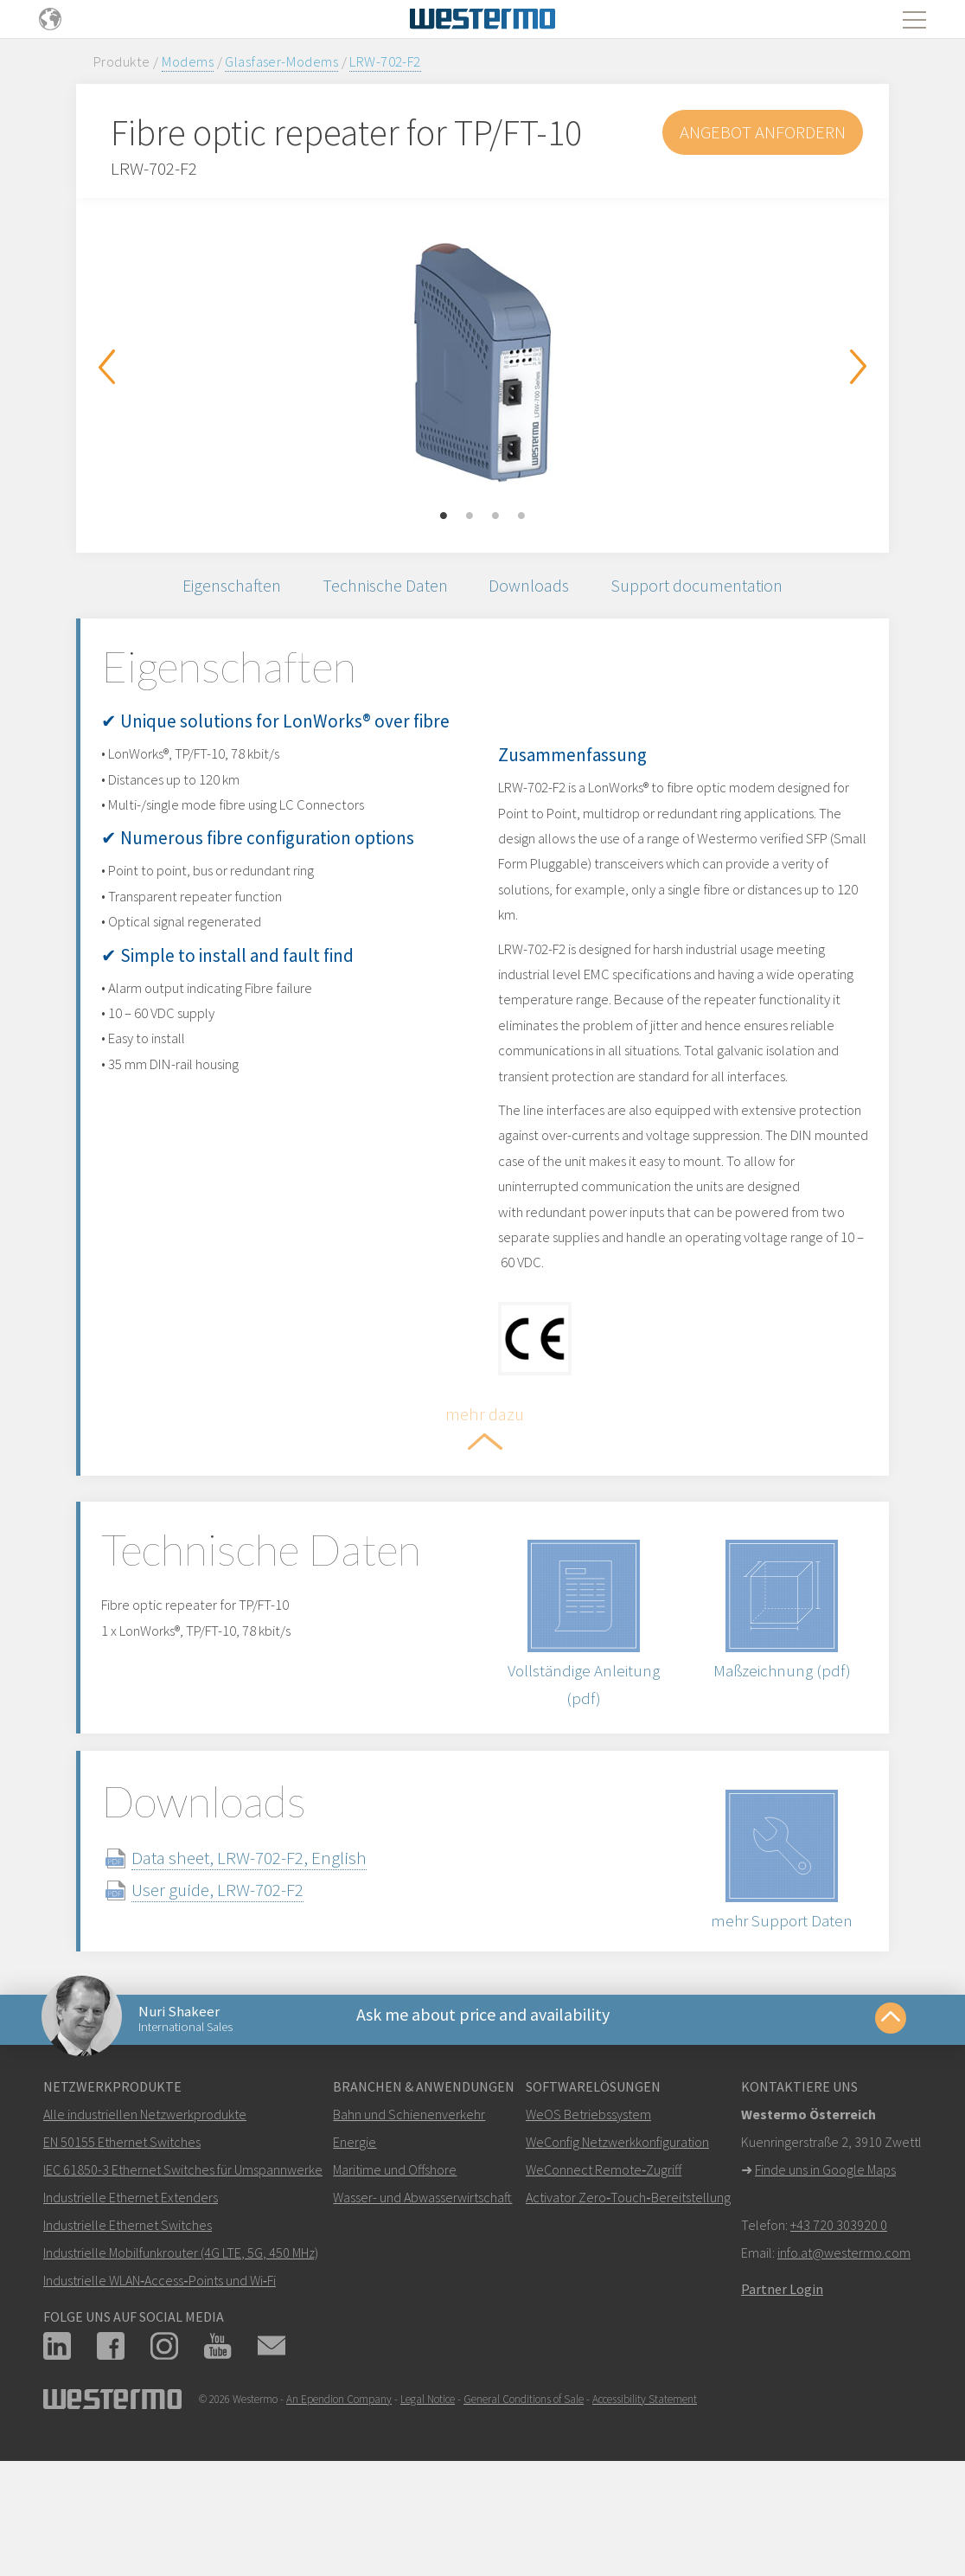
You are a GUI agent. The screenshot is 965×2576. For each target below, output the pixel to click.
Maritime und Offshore (395, 2265)
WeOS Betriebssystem (588, 2210)
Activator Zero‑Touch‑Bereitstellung (628, 2293)
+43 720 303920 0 (838, 2320)
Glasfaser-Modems (281, 61)
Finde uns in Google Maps (825, 2265)
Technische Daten (382, 588)
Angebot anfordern (761, 132)
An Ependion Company (339, 2495)
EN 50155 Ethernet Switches (122, 2237)
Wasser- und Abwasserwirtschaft (422, 2293)
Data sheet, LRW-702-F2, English (275, 1943)
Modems (188, 61)
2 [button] (469, 516)
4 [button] (521, 516)
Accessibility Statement (644, 2495)
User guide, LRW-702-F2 (244, 1975)
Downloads (536, 588)
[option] (482, 362)
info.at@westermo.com (844, 2348)
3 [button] (495, 516)
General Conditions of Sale (523, 2495)
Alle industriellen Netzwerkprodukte (144, 2210)
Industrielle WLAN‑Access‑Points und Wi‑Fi (159, 2376)
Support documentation (713, 588)
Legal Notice (427, 2495)
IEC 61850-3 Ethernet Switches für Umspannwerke (183, 2265)
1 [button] (443, 516)
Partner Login (782, 2384)
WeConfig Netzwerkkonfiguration (617, 2237)
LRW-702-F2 (384, 61)
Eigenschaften (217, 588)
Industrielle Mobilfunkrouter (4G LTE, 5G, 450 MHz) (180, 2348)
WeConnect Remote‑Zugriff (603, 2265)
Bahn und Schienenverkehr (409, 2210)
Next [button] (858, 366)
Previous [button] (106, 366)
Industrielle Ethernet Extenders (130, 2293)
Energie (354, 2237)
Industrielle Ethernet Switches (127, 2320)
